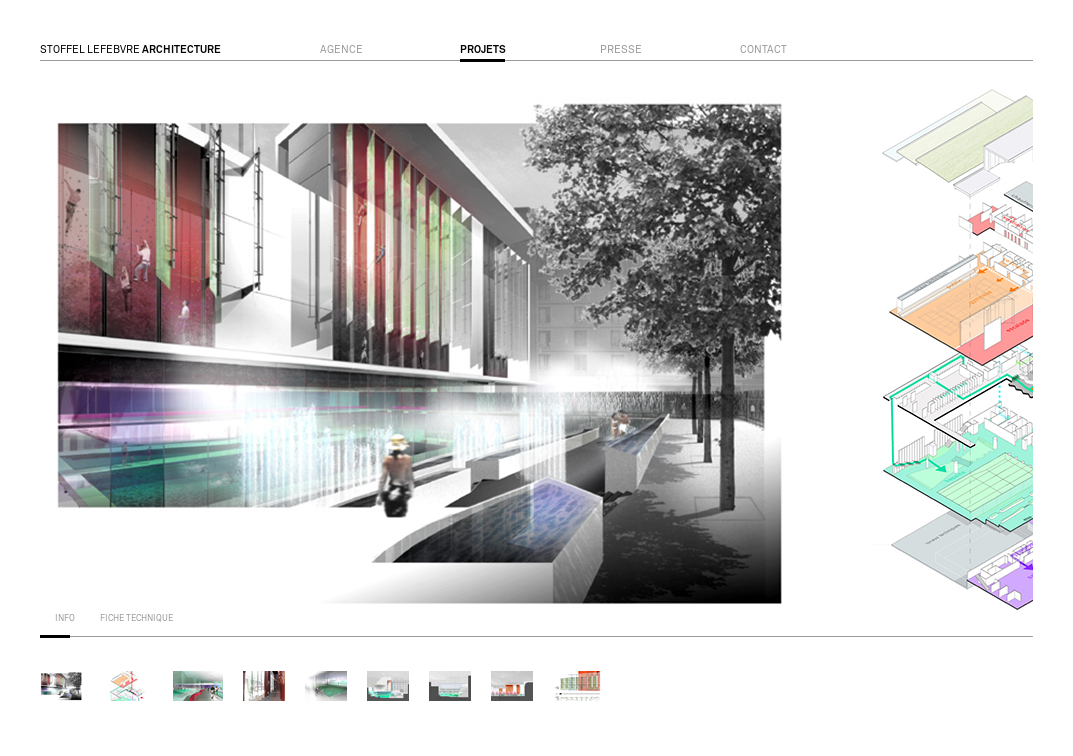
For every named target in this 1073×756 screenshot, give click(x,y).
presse (621, 50)
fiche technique (136, 618)
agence (341, 50)
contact (763, 50)
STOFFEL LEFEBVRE (130, 50)
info (65, 618)
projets (483, 50)
